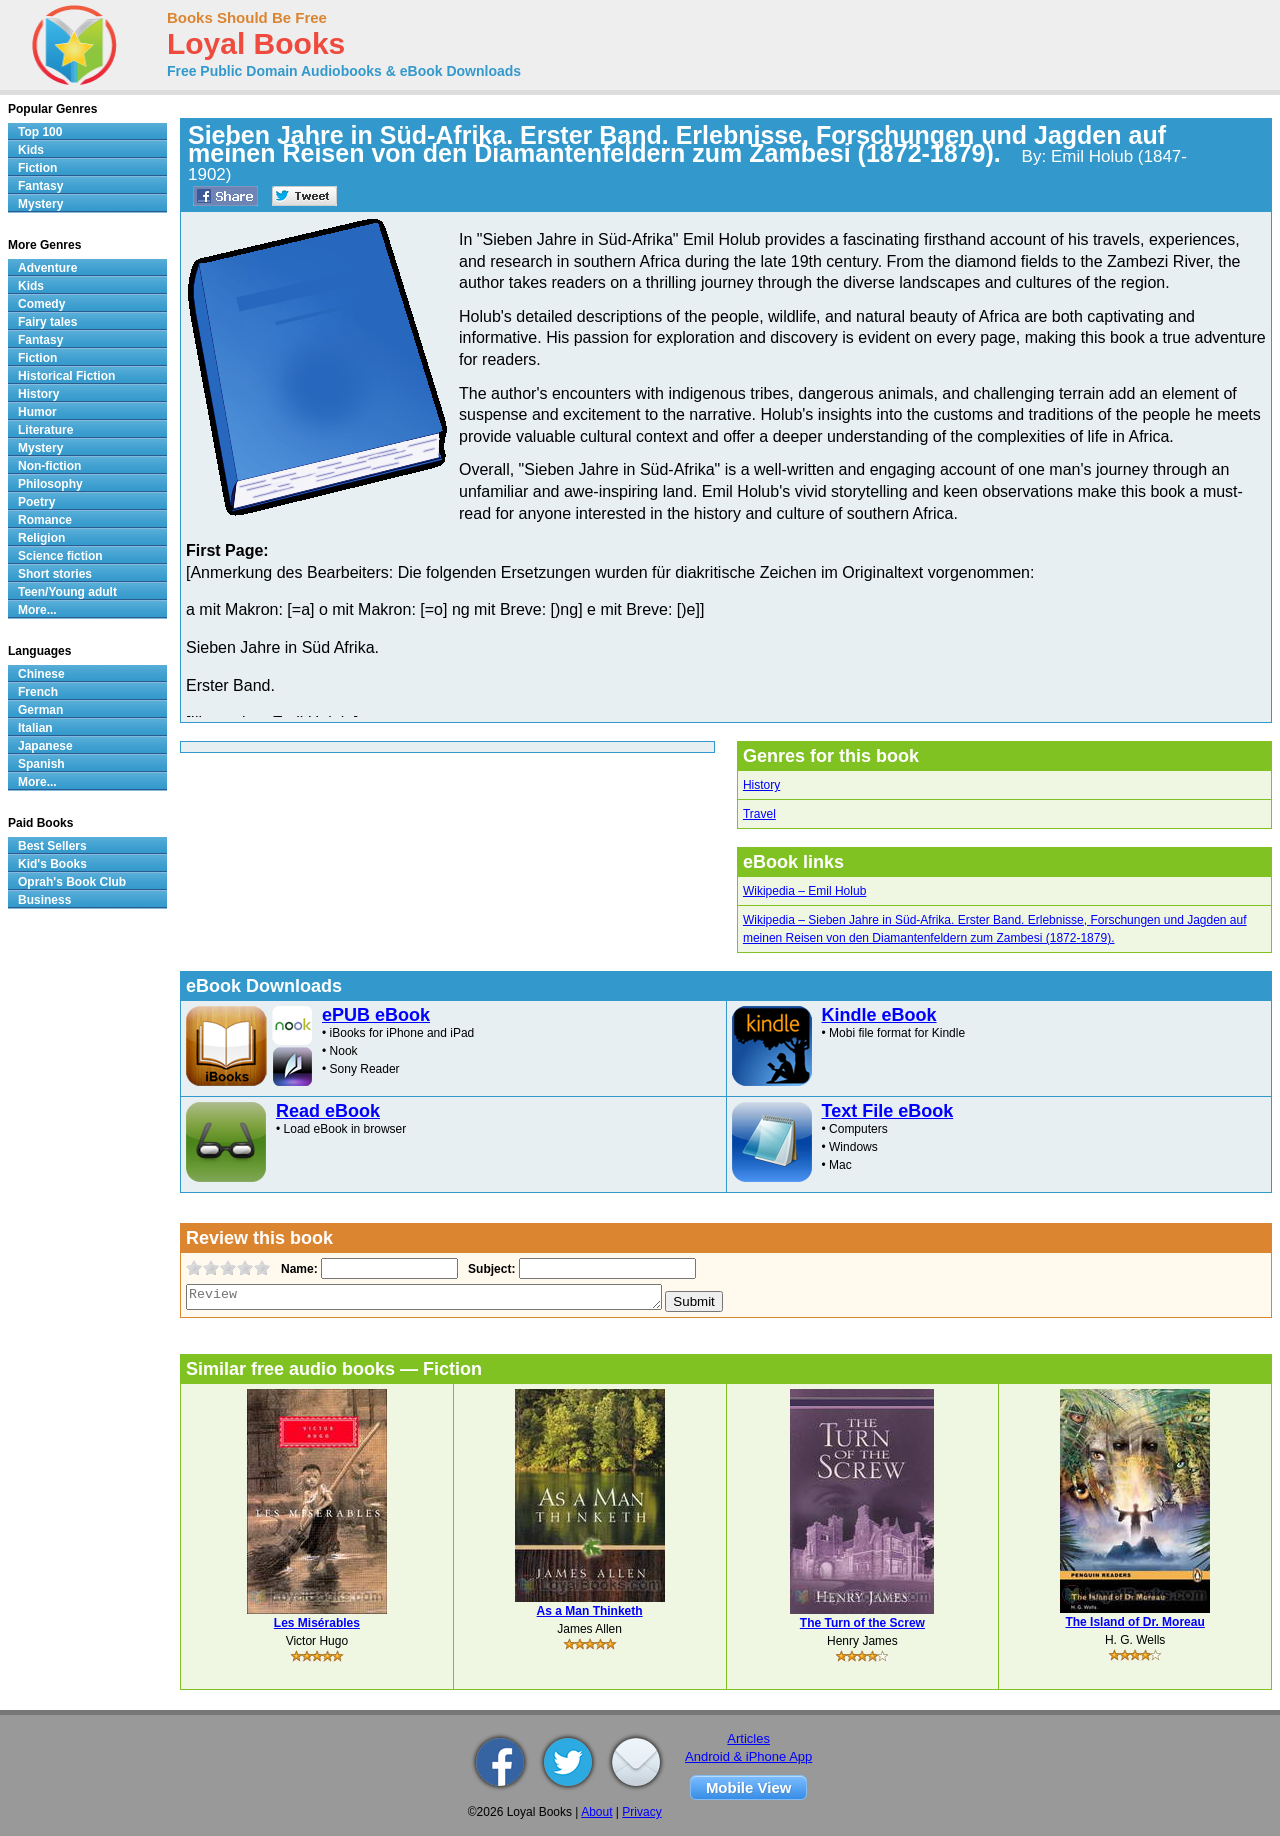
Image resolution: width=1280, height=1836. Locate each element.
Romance (45, 520)
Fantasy (40, 186)
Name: (297, 1269)
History (761, 785)
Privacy (641, 1812)
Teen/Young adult (67, 592)
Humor (37, 412)
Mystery (40, 204)
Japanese (45, 746)
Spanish (41, 764)
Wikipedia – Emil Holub (804, 891)
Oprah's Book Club (72, 882)
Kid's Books (52, 864)
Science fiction (60, 556)
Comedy (41, 304)
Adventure (47, 268)
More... (37, 610)
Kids (31, 150)
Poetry (36, 502)
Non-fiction (49, 466)
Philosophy (50, 484)
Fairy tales (47, 322)
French (38, 692)
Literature (45, 430)
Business (44, 900)
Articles (748, 1738)
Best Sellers (52, 846)
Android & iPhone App (748, 1756)
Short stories (55, 574)
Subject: (489, 1269)
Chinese (41, 674)
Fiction (37, 168)
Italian (35, 728)
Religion (41, 538)
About (596, 1812)
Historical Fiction (66, 376)
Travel (759, 814)
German (40, 710)
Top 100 (40, 132)
